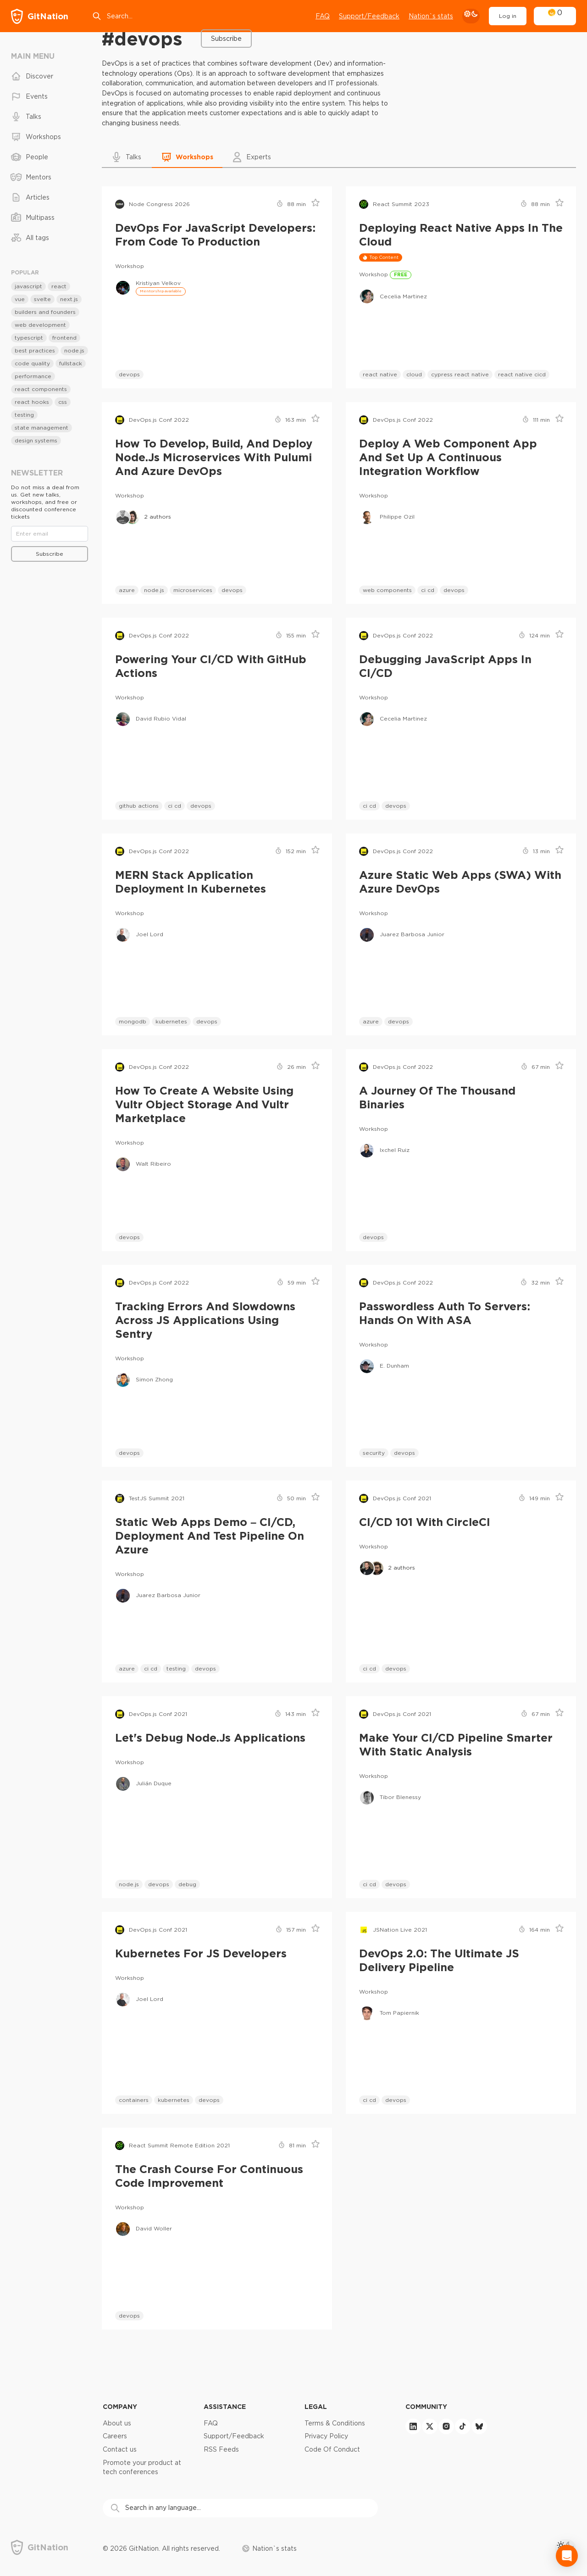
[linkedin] (413, 2426)
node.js (154, 590)
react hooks (32, 402)
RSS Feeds (221, 2449)
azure (127, 590)
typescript (29, 338)
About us (117, 2423)
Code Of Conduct (332, 2449)
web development (40, 325)
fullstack (70, 363)
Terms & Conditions (335, 2423)
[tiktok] (463, 2426)
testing (176, 1668)
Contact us (120, 2449)
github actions (139, 806)
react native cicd (522, 374)
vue (20, 299)
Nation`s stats (431, 16)
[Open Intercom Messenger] (567, 2556)
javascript (28, 286)
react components (41, 389)
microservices (192, 590)
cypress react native (460, 374)
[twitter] (429, 2426)
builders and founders (45, 312)
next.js (69, 299)
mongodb (132, 1021)
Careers (115, 2436)
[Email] (49, 534)
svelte (42, 299)
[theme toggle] (471, 16)
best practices (35, 350)
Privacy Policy (326, 2436)
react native (380, 374)
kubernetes (171, 1021)
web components (387, 590)
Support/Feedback (234, 2436)
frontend (64, 338)
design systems (36, 440)
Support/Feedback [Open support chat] (369, 16)
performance (33, 376)
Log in (507, 16)
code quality (32, 363)
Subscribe (226, 38)
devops (129, 374)
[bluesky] (479, 2426)
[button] (127, 157)
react (58, 286)
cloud (414, 374)
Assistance (225, 2406)
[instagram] (446, 2426)
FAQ (323, 16)
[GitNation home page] (39, 16)
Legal (316, 2406)
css (62, 402)
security (374, 1453)
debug (187, 1884)
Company (120, 2406)
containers (134, 2100)
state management (41, 427)
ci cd (427, 590)
